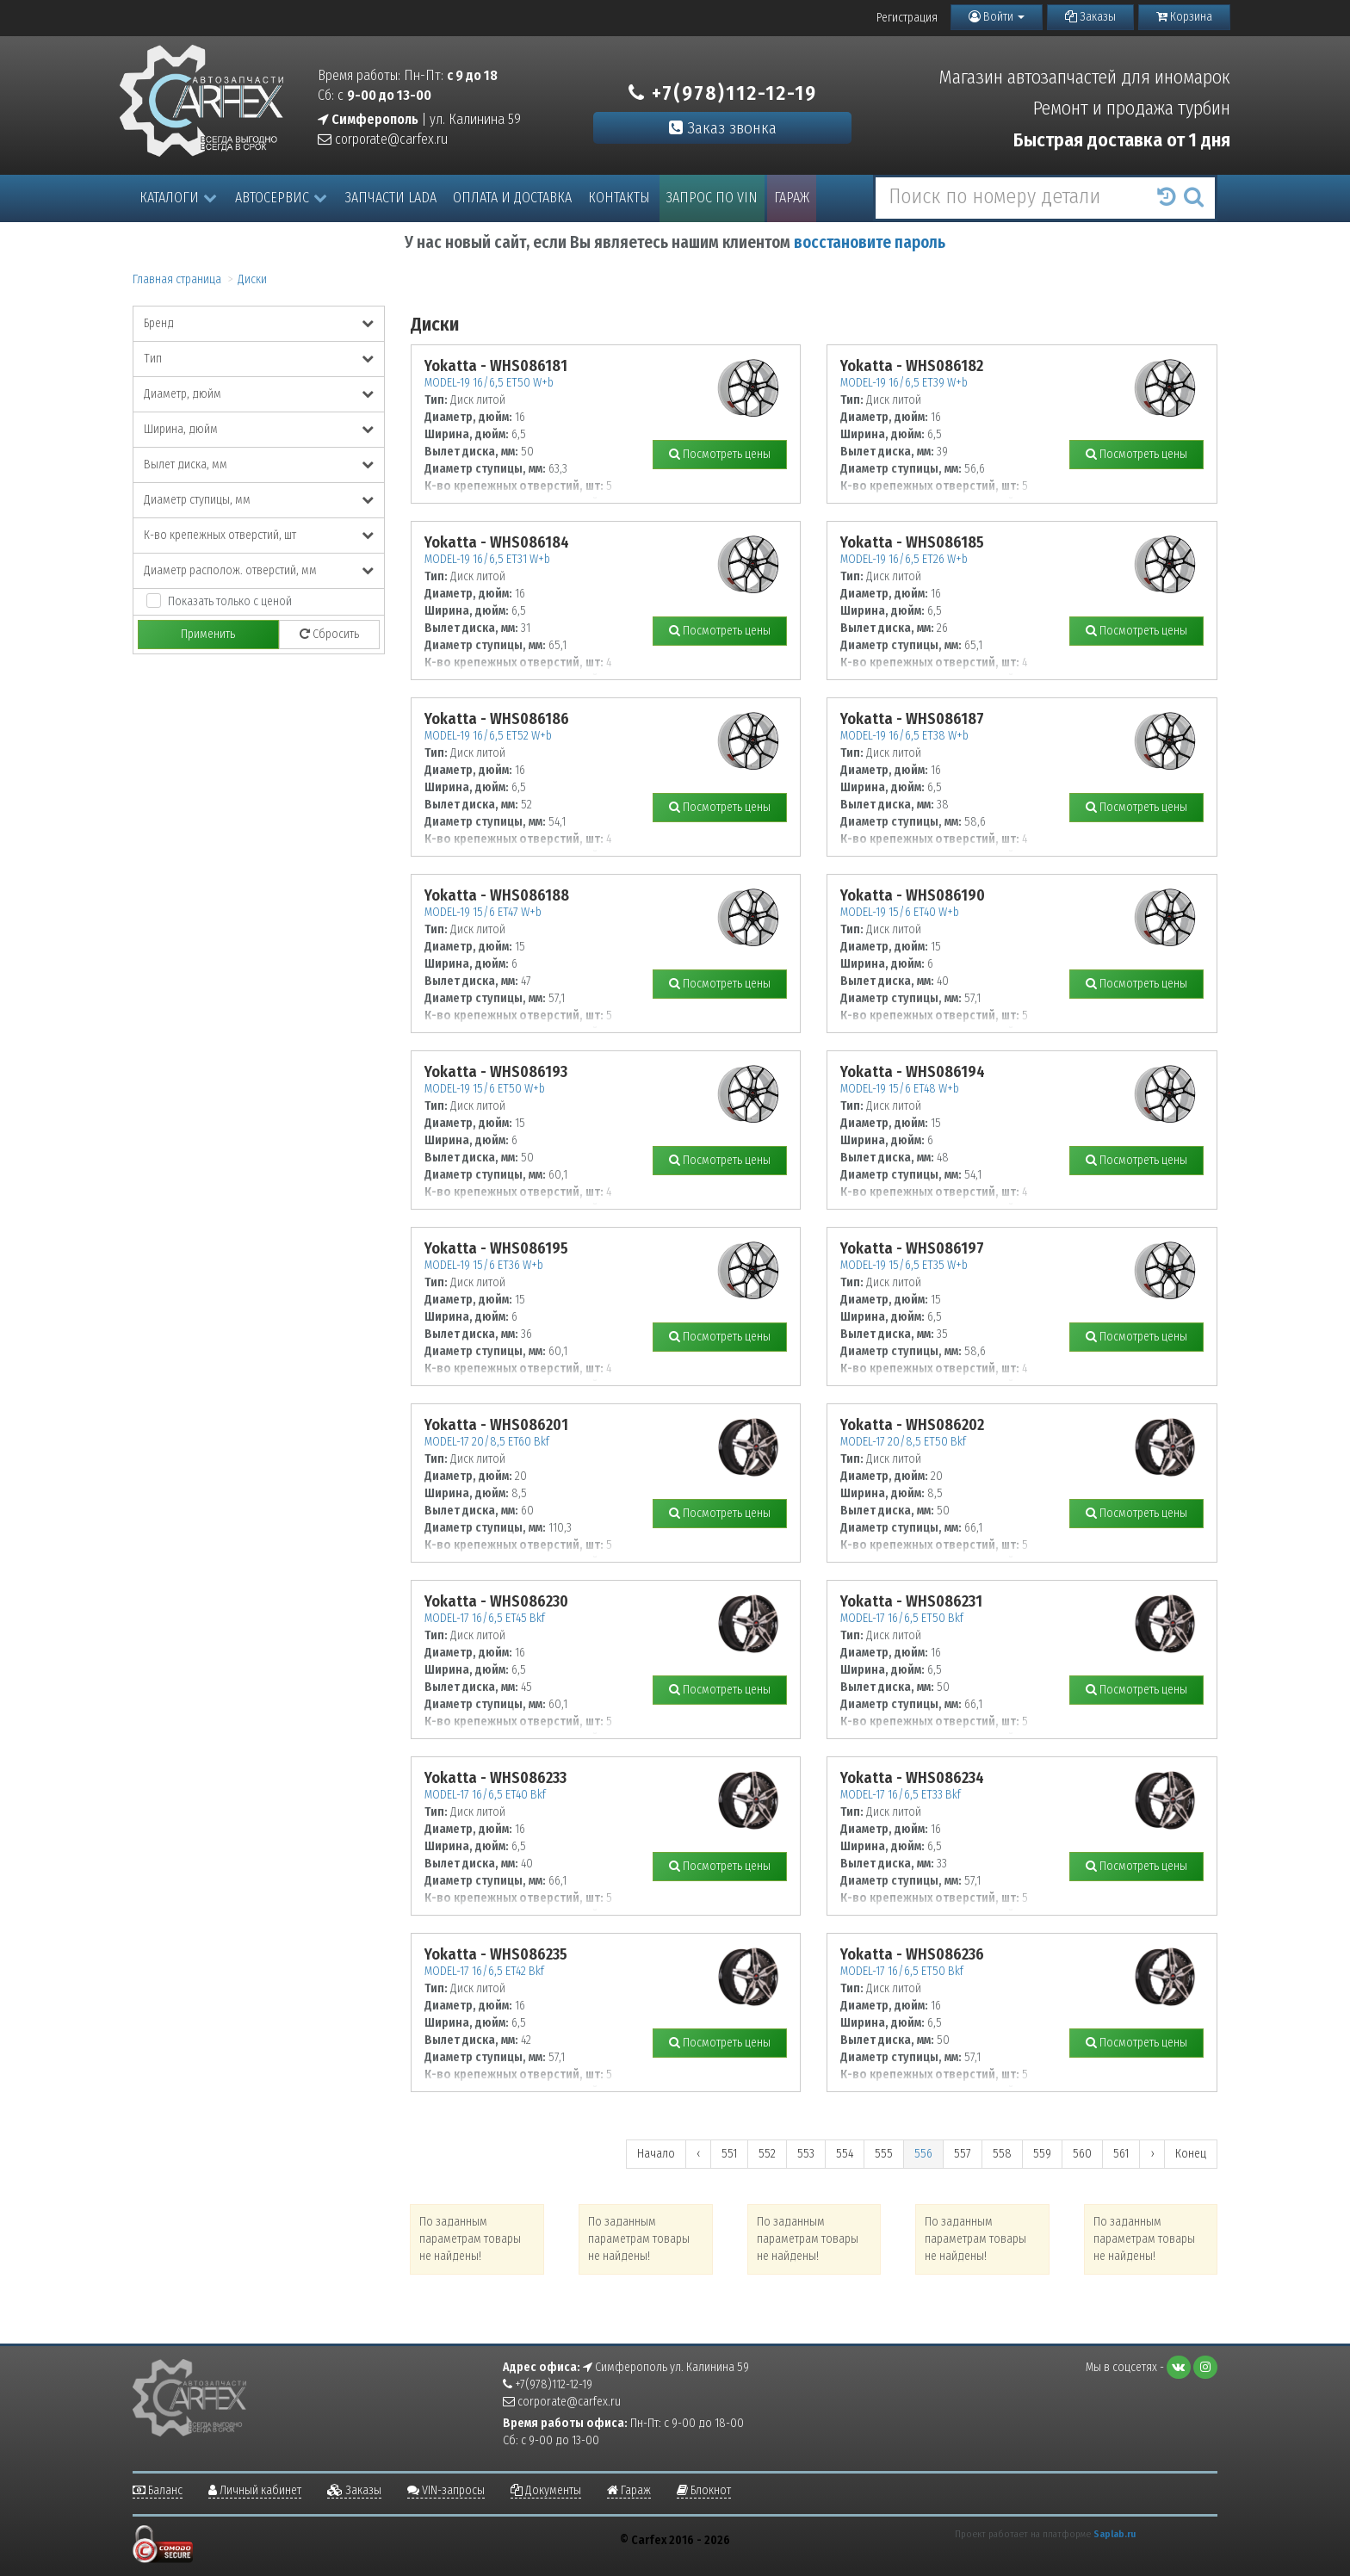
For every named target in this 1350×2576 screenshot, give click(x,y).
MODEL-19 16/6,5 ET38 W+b (904, 735)
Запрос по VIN (712, 197)
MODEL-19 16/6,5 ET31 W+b (487, 559)
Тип (259, 358)
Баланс (158, 2490)
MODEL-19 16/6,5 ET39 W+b (904, 382)
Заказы (1090, 16)
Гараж (791, 197)
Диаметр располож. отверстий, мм (259, 570)
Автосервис (281, 197)
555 (884, 2153)
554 (844, 2153)
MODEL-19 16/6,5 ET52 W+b (488, 735)
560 (1082, 2153)
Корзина (1184, 16)
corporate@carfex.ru (383, 139)
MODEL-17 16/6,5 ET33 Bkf (900, 1794)
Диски (252, 279)
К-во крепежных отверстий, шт (259, 535)
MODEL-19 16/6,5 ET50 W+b (489, 382)
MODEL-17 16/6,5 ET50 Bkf (901, 1618)
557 (962, 2153)
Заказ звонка (723, 128)
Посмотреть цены (720, 454)
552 (767, 2153)
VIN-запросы (446, 2490)
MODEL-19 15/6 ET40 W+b (899, 912)
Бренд (259, 323)
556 (923, 2153)
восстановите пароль (869, 242)
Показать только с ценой (230, 601)
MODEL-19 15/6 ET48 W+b (899, 1088)
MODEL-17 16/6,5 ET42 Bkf (484, 1971)
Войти (997, 16)
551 (729, 2153)
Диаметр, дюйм (259, 394)
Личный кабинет (254, 2490)
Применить (208, 634)
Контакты (619, 197)
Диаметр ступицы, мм (259, 499)
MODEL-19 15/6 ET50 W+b (484, 1088)
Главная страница (177, 279)
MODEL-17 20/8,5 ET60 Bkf (486, 1441)
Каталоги (178, 197)
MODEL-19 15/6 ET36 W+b (483, 1265)
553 (805, 2153)
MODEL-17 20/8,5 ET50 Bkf (903, 1441)
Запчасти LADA (391, 197)
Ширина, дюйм (259, 429)
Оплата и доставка (512, 197)
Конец (1190, 2153)
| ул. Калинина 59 (419, 119)
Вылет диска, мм (259, 464)
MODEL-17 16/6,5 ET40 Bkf (485, 1794)
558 (1002, 2153)
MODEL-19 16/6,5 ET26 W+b (904, 559)
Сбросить (329, 634)
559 (1042, 2153)
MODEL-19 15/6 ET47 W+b (483, 912)
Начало (656, 2153)
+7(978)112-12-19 (723, 93)
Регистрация (907, 17)
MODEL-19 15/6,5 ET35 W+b (904, 1265)
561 (1121, 2153)
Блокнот (704, 2490)
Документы (546, 2490)
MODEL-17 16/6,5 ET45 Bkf (484, 1618)
